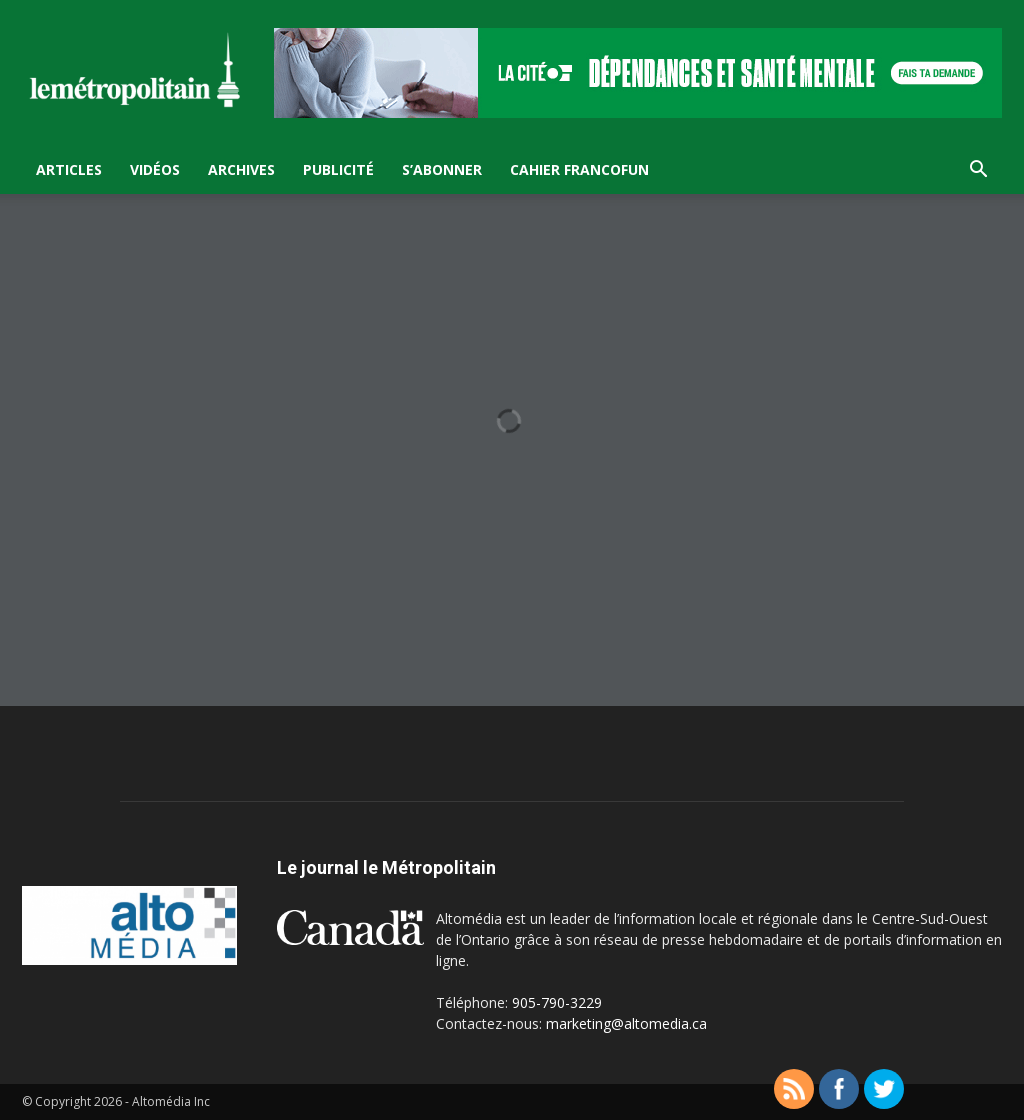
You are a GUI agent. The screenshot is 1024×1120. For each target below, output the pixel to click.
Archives (241, 169)
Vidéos (155, 169)
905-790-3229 (557, 1002)
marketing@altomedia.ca (626, 1023)
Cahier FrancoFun (579, 169)
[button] (978, 171)
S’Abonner (442, 169)
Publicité (338, 169)
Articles (69, 169)
